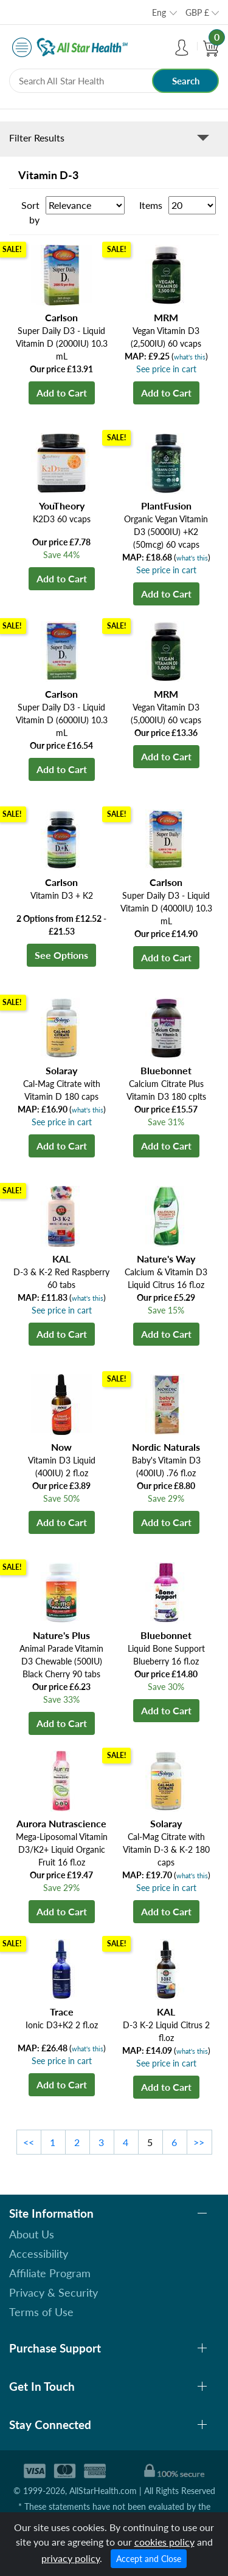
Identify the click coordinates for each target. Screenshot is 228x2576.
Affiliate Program (50, 2273)
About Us (31, 2234)
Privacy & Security (53, 2292)
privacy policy (70, 2558)
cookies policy (164, 2541)
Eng (159, 12)
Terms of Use (41, 2312)
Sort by (30, 212)
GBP (197, 12)
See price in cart (166, 369)
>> (198, 2142)
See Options (61, 955)
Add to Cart (61, 392)
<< (28, 2142)
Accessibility (38, 2253)
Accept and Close (148, 2559)
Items (150, 205)
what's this (190, 357)
